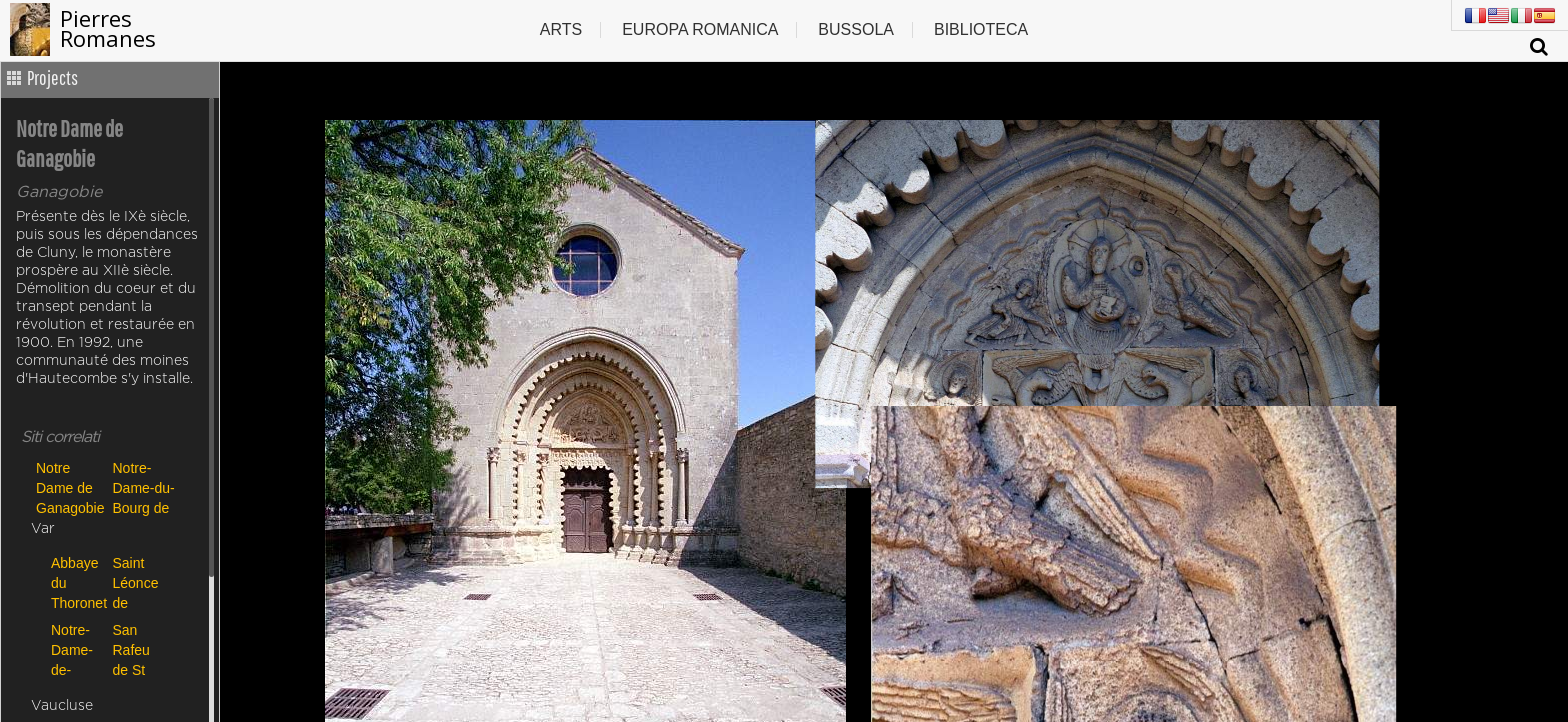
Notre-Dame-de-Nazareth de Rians (77, 649)
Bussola (856, 29)
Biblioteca (981, 29)
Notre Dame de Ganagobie (69, 487)
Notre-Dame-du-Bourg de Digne (144, 487)
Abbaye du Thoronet (77, 582)
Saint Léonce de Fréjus (136, 582)
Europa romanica (700, 29)
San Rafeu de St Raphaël (139, 649)
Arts (561, 29)
